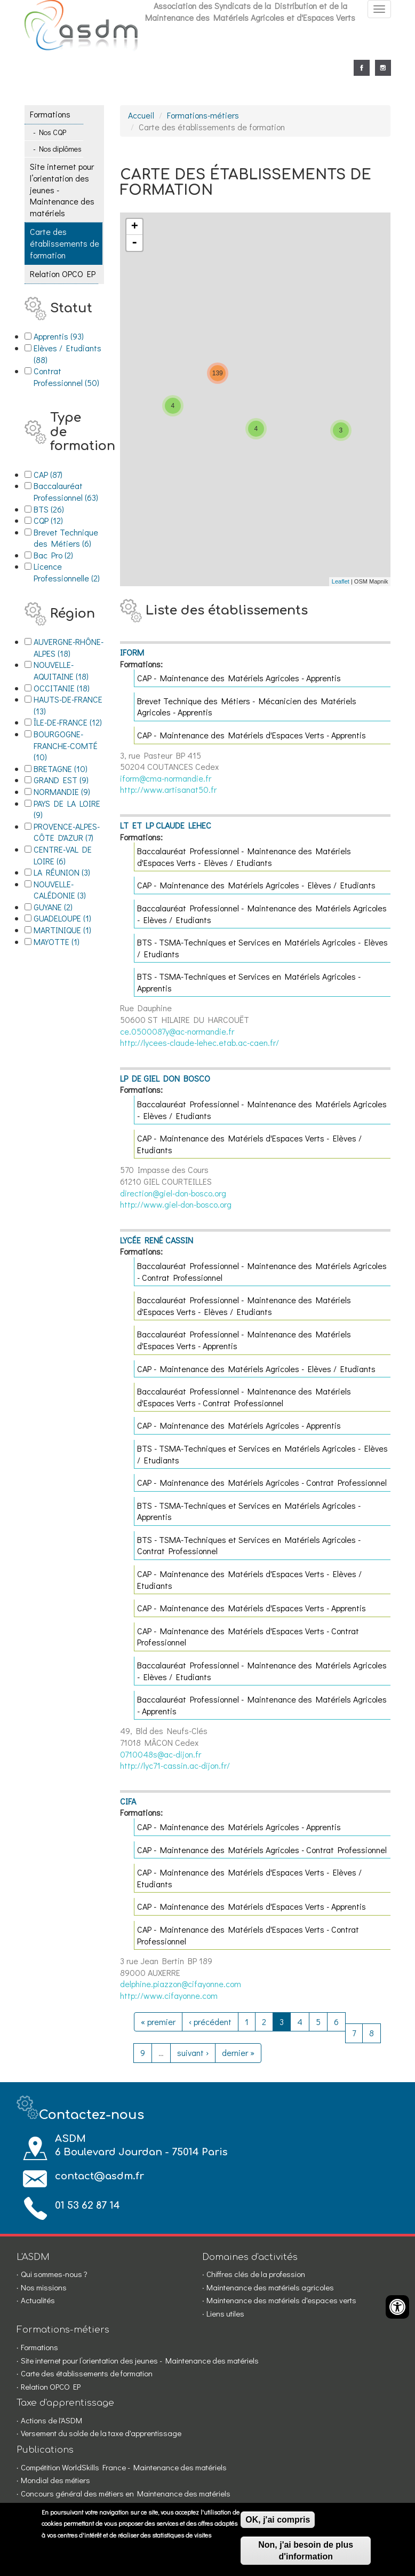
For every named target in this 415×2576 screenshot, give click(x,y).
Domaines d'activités (250, 2257)
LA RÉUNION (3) (68, 872)
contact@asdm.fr (99, 2176)
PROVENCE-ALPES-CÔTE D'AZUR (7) (68, 832)
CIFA (128, 1801)
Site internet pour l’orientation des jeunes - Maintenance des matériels (62, 189)
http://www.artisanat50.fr (168, 789)
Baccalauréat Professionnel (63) (68, 491)
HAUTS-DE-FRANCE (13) (68, 705)
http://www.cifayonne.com (169, 1995)
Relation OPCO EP (62, 273)
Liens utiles (225, 2313)
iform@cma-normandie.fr (165, 778)
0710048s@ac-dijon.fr (160, 1754)
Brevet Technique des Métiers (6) (68, 537)
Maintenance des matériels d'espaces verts (281, 2300)
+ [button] (134, 227)
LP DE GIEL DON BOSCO (165, 1078)
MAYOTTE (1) (68, 941)
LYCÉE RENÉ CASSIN (156, 1240)
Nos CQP (52, 132)
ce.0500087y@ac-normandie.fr (177, 1031)
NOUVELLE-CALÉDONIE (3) (68, 889)
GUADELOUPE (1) (68, 918)
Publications (45, 2450)
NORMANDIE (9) (68, 792)
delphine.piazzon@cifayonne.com (180, 1983)
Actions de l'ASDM (51, 2420)
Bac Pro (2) (68, 555)
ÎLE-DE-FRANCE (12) (68, 722)
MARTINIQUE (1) (68, 930)
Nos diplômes (60, 149)
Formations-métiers (203, 115)
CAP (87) (60, 474)
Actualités (38, 2300)
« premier (158, 2021)
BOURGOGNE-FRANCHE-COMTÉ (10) (68, 745)
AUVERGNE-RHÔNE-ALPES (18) (68, 647)
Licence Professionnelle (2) (68, 572)
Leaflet (340, 581)
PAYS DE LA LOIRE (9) (68, 809)
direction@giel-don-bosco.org (173, 1193)
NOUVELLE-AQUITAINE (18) (68, 670)
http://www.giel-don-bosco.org (176, 1204)
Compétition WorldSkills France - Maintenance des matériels (124, 2467)
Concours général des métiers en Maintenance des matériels (125, 2493)
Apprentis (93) (68, 336)
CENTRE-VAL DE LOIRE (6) (68, 855)
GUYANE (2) (67, 906)
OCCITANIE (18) (68, 688)
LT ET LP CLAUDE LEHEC (165, 825)
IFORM (132, 652)
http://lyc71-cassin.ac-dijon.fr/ (175, 1765)
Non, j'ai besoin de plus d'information (305, 2550)
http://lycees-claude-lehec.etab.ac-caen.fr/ (199, 1042)
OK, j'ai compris (277, 2519)
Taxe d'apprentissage (65, 2403)
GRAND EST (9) (68, 780)
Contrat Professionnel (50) (68, 376)
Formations (50, 114)
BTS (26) (62, 509)
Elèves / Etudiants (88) (68, 353)
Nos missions (44, 2287)
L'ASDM (33, 2257)
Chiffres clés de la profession (255, 2273)
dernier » (238, 2052)
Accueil (141, 115)
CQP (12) (61, 520)
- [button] (134, 243)
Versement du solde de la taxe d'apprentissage (101, 2433)
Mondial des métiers (55, 2480)
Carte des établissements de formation (64, 243)
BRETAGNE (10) (68, 769)
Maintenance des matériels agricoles (270, 2287)
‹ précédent (210, 2021)
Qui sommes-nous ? (54, 2273)
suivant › (193, 2052)
